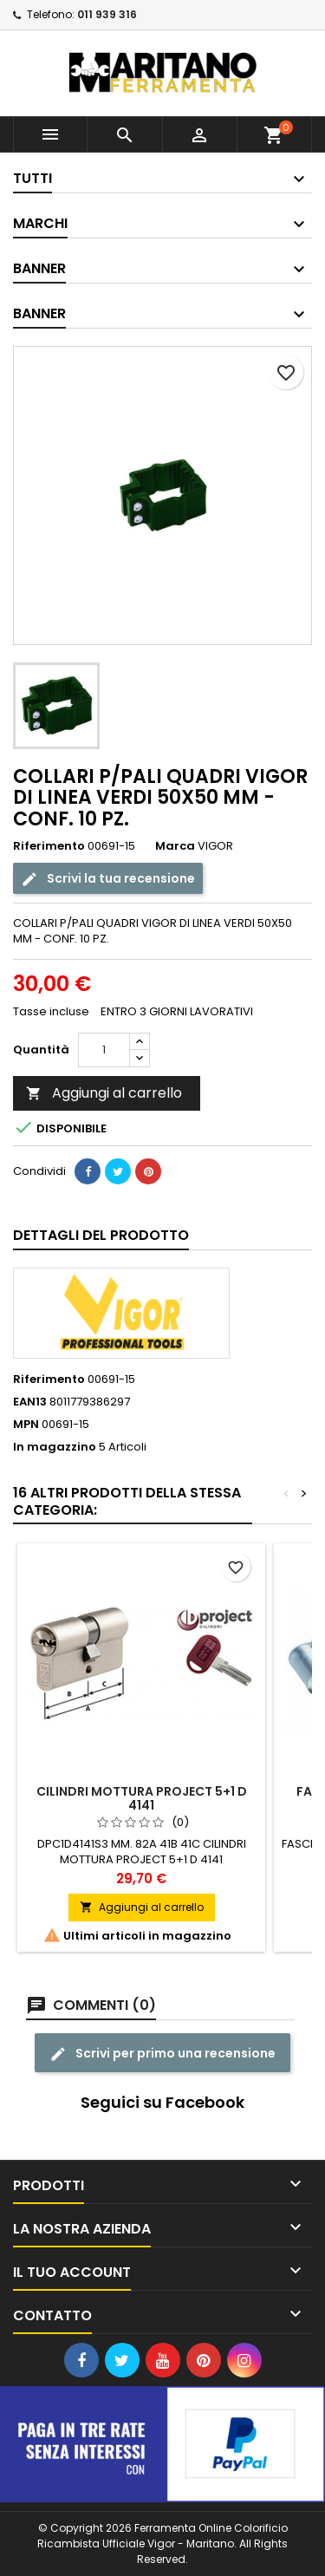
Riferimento (49, 846)
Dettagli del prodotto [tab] (101, 1235)
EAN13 (30, 1402)
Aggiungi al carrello (104, 1093)
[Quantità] (104, 1050)
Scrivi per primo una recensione (162, 2053)
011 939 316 (107, 14)
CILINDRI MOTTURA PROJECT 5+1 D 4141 (141, 1798)
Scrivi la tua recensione (108, 879)
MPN (26, 1424)
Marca (175, 846)
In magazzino (54, 1447)
